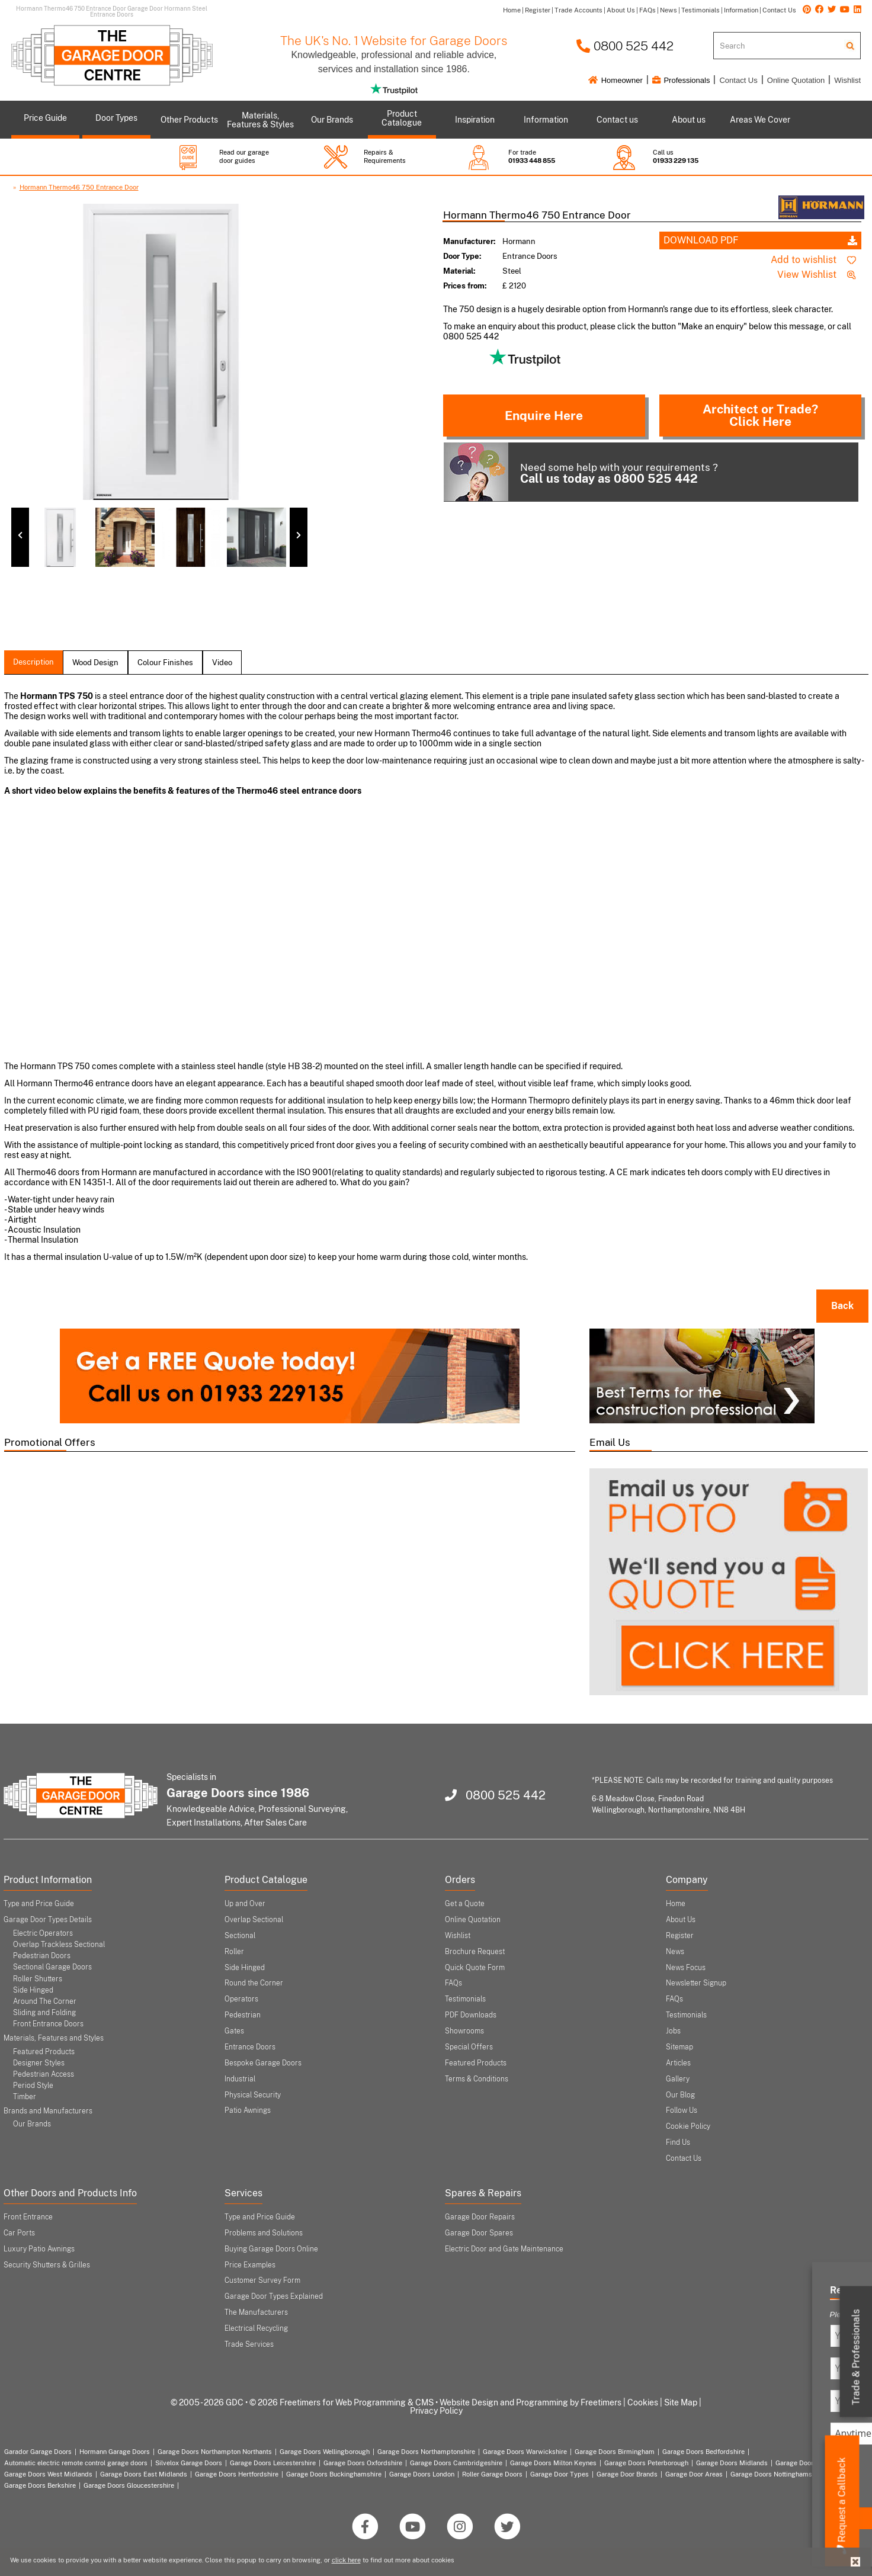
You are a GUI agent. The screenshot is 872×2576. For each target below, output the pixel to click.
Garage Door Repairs (480, 2217)
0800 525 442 (625, 46)
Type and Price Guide (39, 1904)
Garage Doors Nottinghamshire (776, 2474)
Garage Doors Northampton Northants (215, 2451)
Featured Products (44, 2052)
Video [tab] (222, 662)
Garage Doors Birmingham (615, 2451)
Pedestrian (243, 2015)
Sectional (240, 1936)
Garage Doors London (421, 2474)
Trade (856, 2357)
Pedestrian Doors (41, 1956)
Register (680, 1936)
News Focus (686, 1968)
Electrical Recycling (256, 2328)
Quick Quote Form (475, 1968)
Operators (241, 1999)
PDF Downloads (470, 2015)
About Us (680, 1920)
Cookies (642, 2402)
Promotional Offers (49, 1442)
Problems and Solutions (264, 2233)
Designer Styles (39, 2063)
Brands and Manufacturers (48, 2111)
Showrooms (464, 2031)
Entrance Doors (250, 2047)
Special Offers (469, 2047)
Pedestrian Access (43, 2074)
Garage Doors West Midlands (48, 2474)
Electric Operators (43, 1933)
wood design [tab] (95, 662)
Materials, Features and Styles (54, 2038)
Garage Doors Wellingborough (325, 2451)
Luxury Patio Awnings (39, 2249)
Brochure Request (475, 1952)
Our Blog (680, 2095)
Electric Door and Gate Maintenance (504, 2249)
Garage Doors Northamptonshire (426, 2451)
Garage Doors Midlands (732, 2463)
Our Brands (32, 2124)
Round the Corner (254, 1983)
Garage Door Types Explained (274, 2296)
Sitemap (679, 2047)
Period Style (33, 2085)
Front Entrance (28, 2217)
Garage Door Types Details (48, 1920)
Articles (678, 2063)
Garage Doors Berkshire (40, 2485)
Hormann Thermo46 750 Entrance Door (79, 187)
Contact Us (738, 80)
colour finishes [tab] (165, 662)
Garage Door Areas (694, 2474)
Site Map (680, 2402)
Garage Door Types (559, 2474)
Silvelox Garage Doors (188, 2463)
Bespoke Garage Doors (263, 2063)
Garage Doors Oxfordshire (362, 2463)
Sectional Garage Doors (52, 1967)
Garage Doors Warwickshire (525, 2451)
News (675, 1952)
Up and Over (245, 1904)
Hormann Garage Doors (114, 2451)
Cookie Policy (688, 2126)
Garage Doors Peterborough (646, 2463)
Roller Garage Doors (492, 2474)
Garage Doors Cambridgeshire (456, 2463)
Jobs (673, 2031)
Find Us (678, 2142)
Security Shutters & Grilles (47, 2265)
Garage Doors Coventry (810, 2463)
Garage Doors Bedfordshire (703, 2451)
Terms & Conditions (476, 2079)
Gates (234, 2031)
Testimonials (465, 1999)
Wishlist (847, 80)
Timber (24, 2097)
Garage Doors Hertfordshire (236, 2474)
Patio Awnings (248, 2110)
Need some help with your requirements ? (581, 471)
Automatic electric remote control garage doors (76, 2463)
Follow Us (681, 2110)
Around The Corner (44, 2001)
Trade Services (249, 2344)
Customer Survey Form (262, 2280)
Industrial (240, 2079)
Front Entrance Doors (48, 2024)
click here (346, 2560)
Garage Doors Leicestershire (273, 2463)
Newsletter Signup (696, 1983)
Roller (234, 1952)
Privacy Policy (436, 2410)
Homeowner (615, 80)
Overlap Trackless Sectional (59, 1944)
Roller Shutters (37, 1979)
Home (675, 1904)
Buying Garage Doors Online (271, 2249)
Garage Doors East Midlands (143, 2474)
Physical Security (253, 2095)
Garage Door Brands (627, 2474)
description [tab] (33, 661)
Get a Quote (465, 1904)
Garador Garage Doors (38, 2451)
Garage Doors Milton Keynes (553, 2463)
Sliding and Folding (44, 2013)
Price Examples (250, 2265)
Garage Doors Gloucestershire (129, 2485)
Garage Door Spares (479, 2233)
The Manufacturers (256, 2312)
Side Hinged (33, 1990)
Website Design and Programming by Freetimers (530, 2402)
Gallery (678, 2079)
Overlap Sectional (254, 1920)
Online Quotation (796, 80)
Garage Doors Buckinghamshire (334, 2474)
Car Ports (19, 2233)
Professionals (681, 80)
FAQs (453, 1983)
